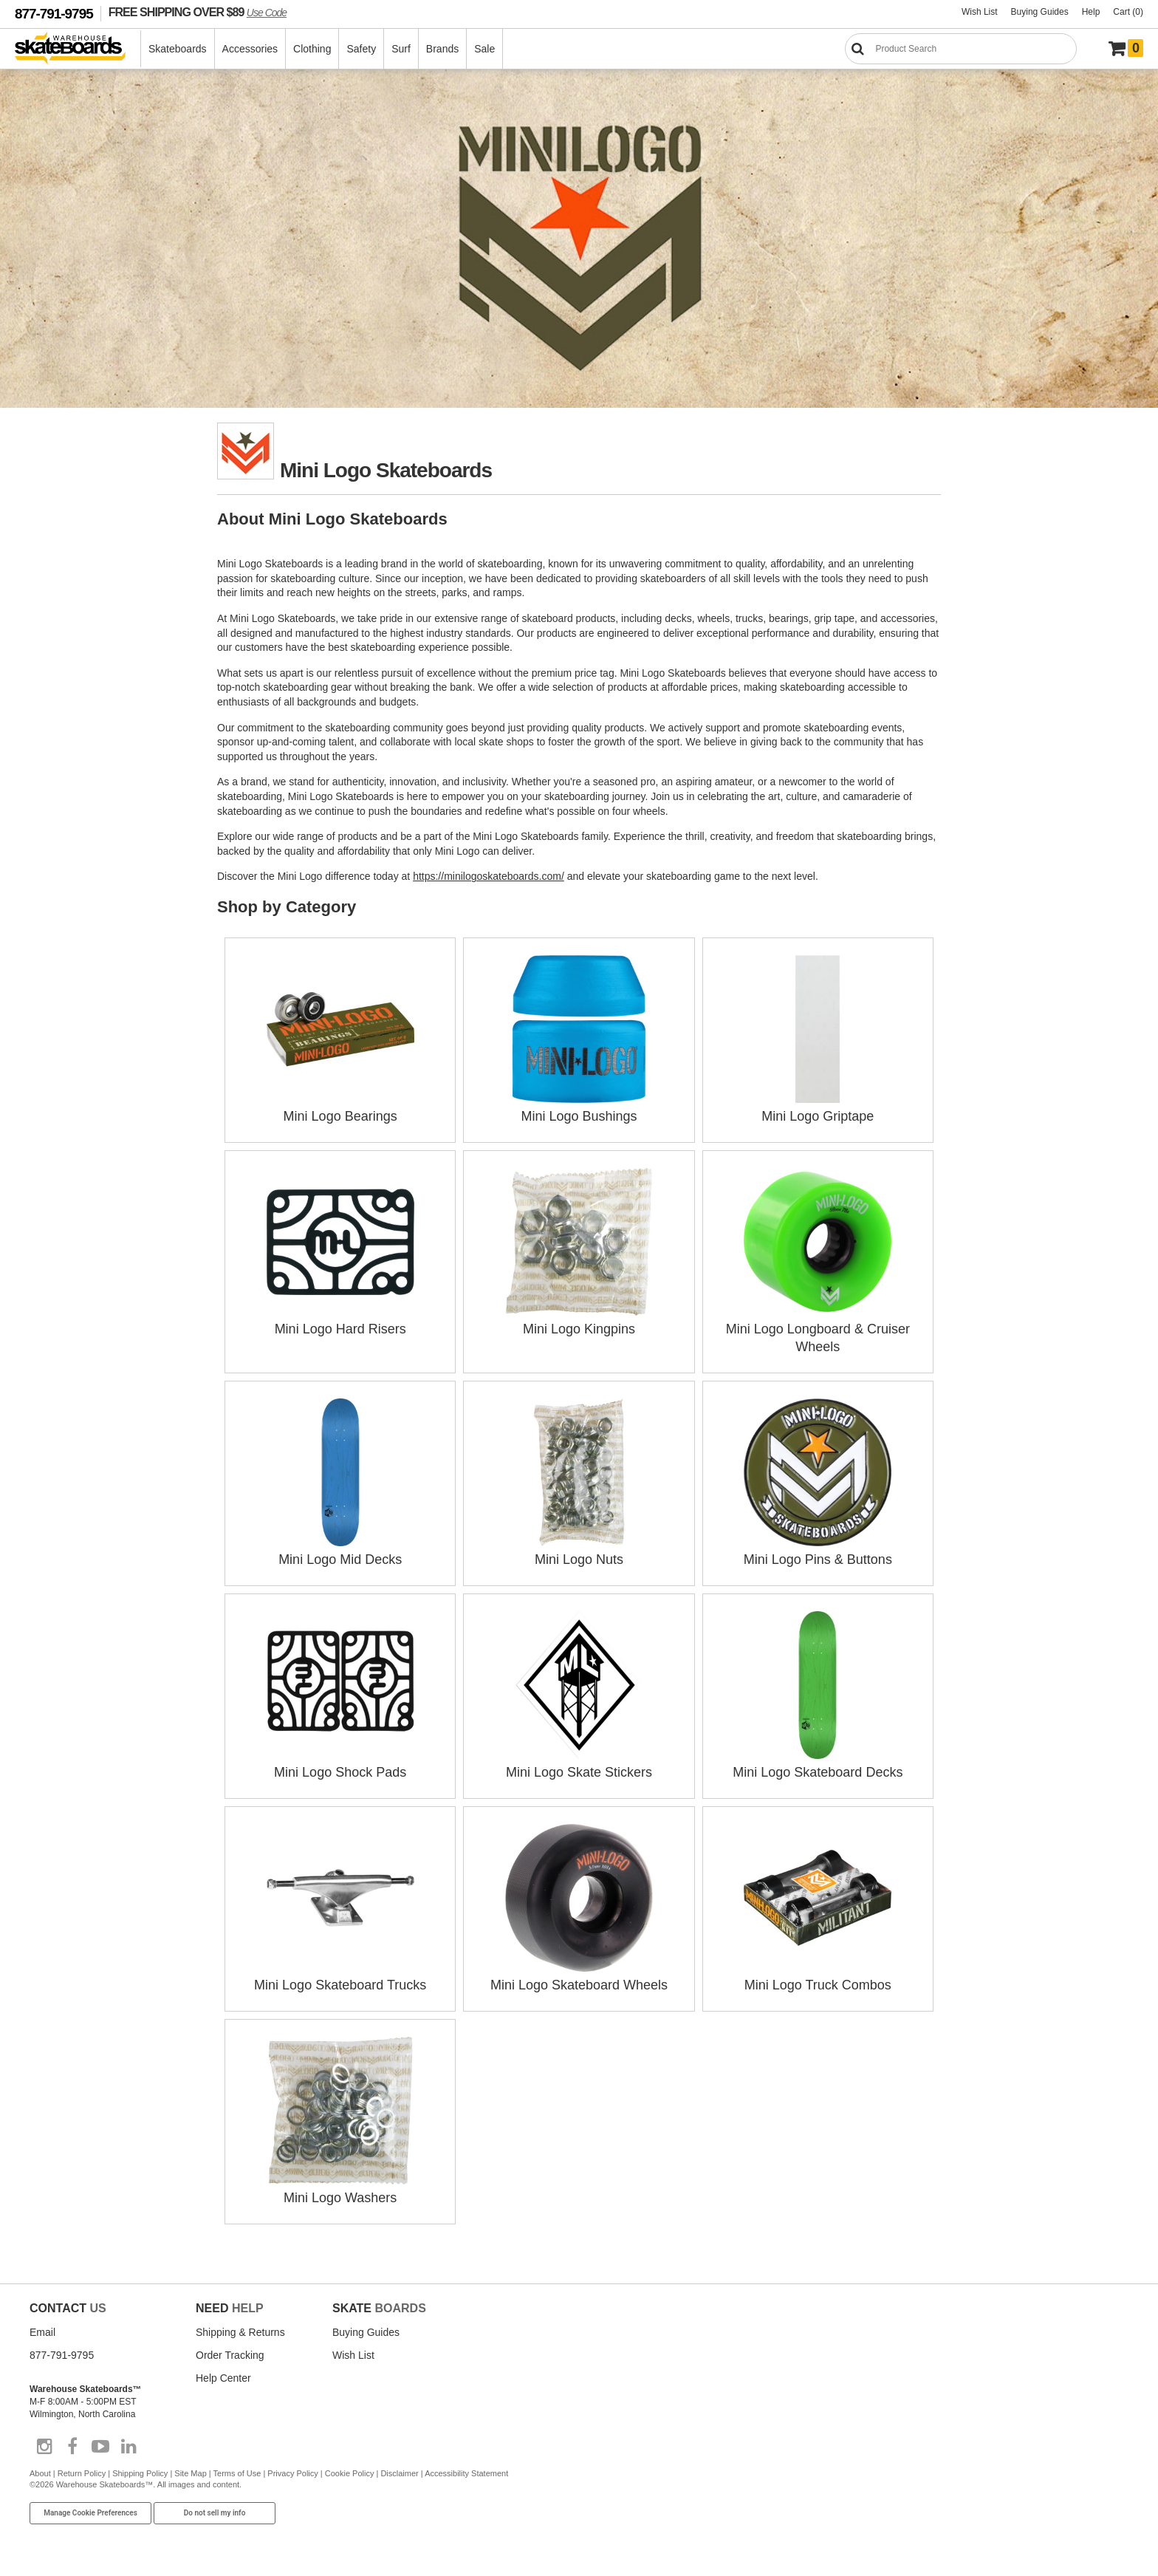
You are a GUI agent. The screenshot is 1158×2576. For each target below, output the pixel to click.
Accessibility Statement (466, 2473)
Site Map (190, 2473)
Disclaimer (399, 2473)
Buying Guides (1040, 12)
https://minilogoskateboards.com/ (488, 876)
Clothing (312, 49)
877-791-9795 (54, 13)
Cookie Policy (349, 2473)
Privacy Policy (292, 2473)
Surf (401, 49)
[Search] (961, 48)
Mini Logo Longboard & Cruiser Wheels (818, 1329)
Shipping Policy (140, 2473)
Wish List (980, 12)
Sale (484, 49)
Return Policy (82, 2473)
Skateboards (177, 49)
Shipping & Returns (240, 2332)
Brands (442, 49)
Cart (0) (1128, 12)
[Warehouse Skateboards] (78, 49)
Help (1091, 12)
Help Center (223, 2378)
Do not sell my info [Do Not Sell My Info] (215, 2513)
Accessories (250, 49)
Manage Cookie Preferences (90, 2513)
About (40, 2473)
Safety (361, 49)
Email (42, 2332)
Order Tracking (230, 2355)
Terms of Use (237, 2473)
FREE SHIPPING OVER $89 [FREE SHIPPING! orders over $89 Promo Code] (198, 11)
